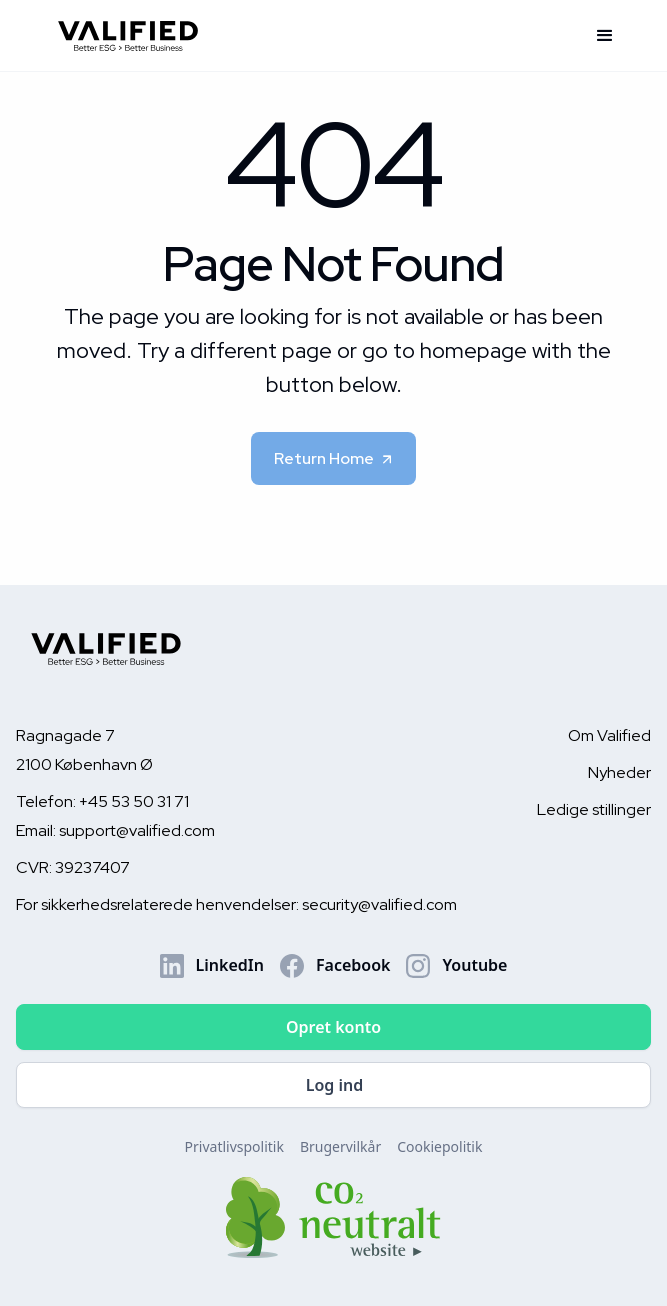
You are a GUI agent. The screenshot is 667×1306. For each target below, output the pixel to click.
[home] (311, 35)
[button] (605, 36)
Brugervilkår (340, 1146)
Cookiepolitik (439, 1146)
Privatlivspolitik (234, 1146)
